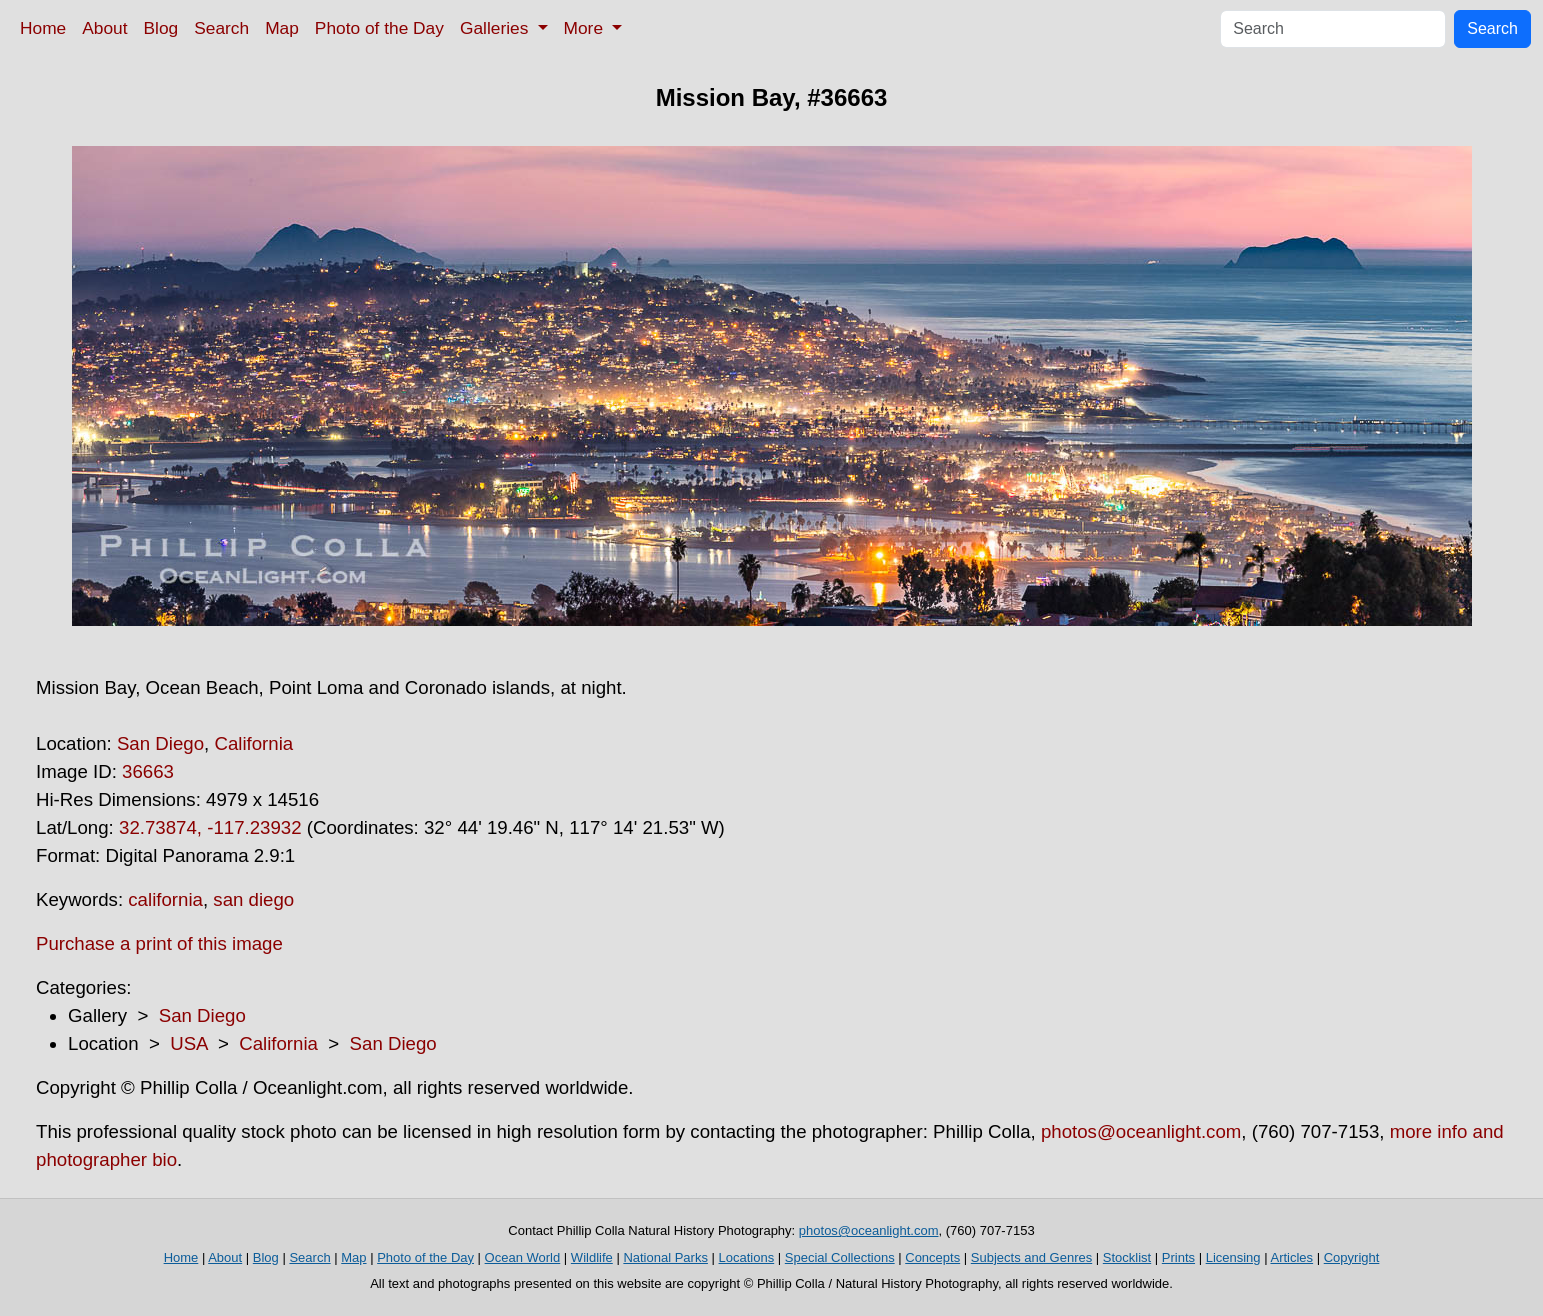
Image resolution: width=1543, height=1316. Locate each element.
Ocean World (523, 1257)
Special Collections (840, 1257)
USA (188, 1043)
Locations (747, 1257)
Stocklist (1127, 1257)
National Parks (665, 1257)
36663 (148, 771)
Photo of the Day (379, 28)
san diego (253, 899)
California (253, 743)
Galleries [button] (496, 28)
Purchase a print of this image (159, 943)
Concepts (932, 1257)
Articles (1291, 1257)
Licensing (1233, 1257)
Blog (161, 28)
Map (282, 28)
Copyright (1352, 1257)
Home (43, 28)
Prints (1178, 1257)
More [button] (586, 28)
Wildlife (592, 1257)
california (165, 899)
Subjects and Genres (1031, 1257)
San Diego (160, 743)
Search (221, 28)
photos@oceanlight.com (1141, 1131)
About (104, 28)
